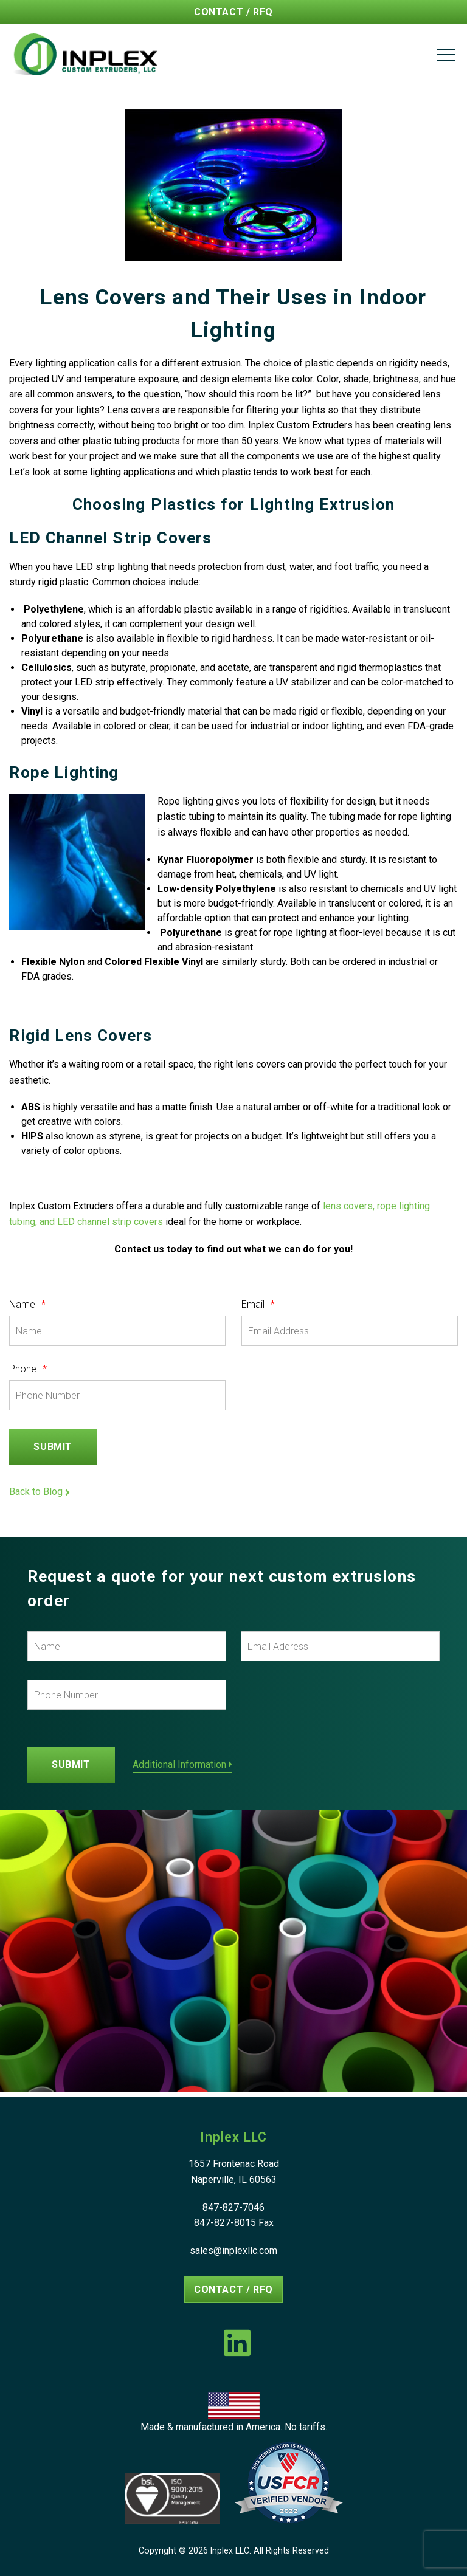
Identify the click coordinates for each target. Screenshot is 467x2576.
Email (258, 1305)
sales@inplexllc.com (233, 2250)
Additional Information (182, 1764)
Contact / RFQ (233, 12)
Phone (28, 1369)
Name (27, 1305)
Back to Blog (39, 1491)
